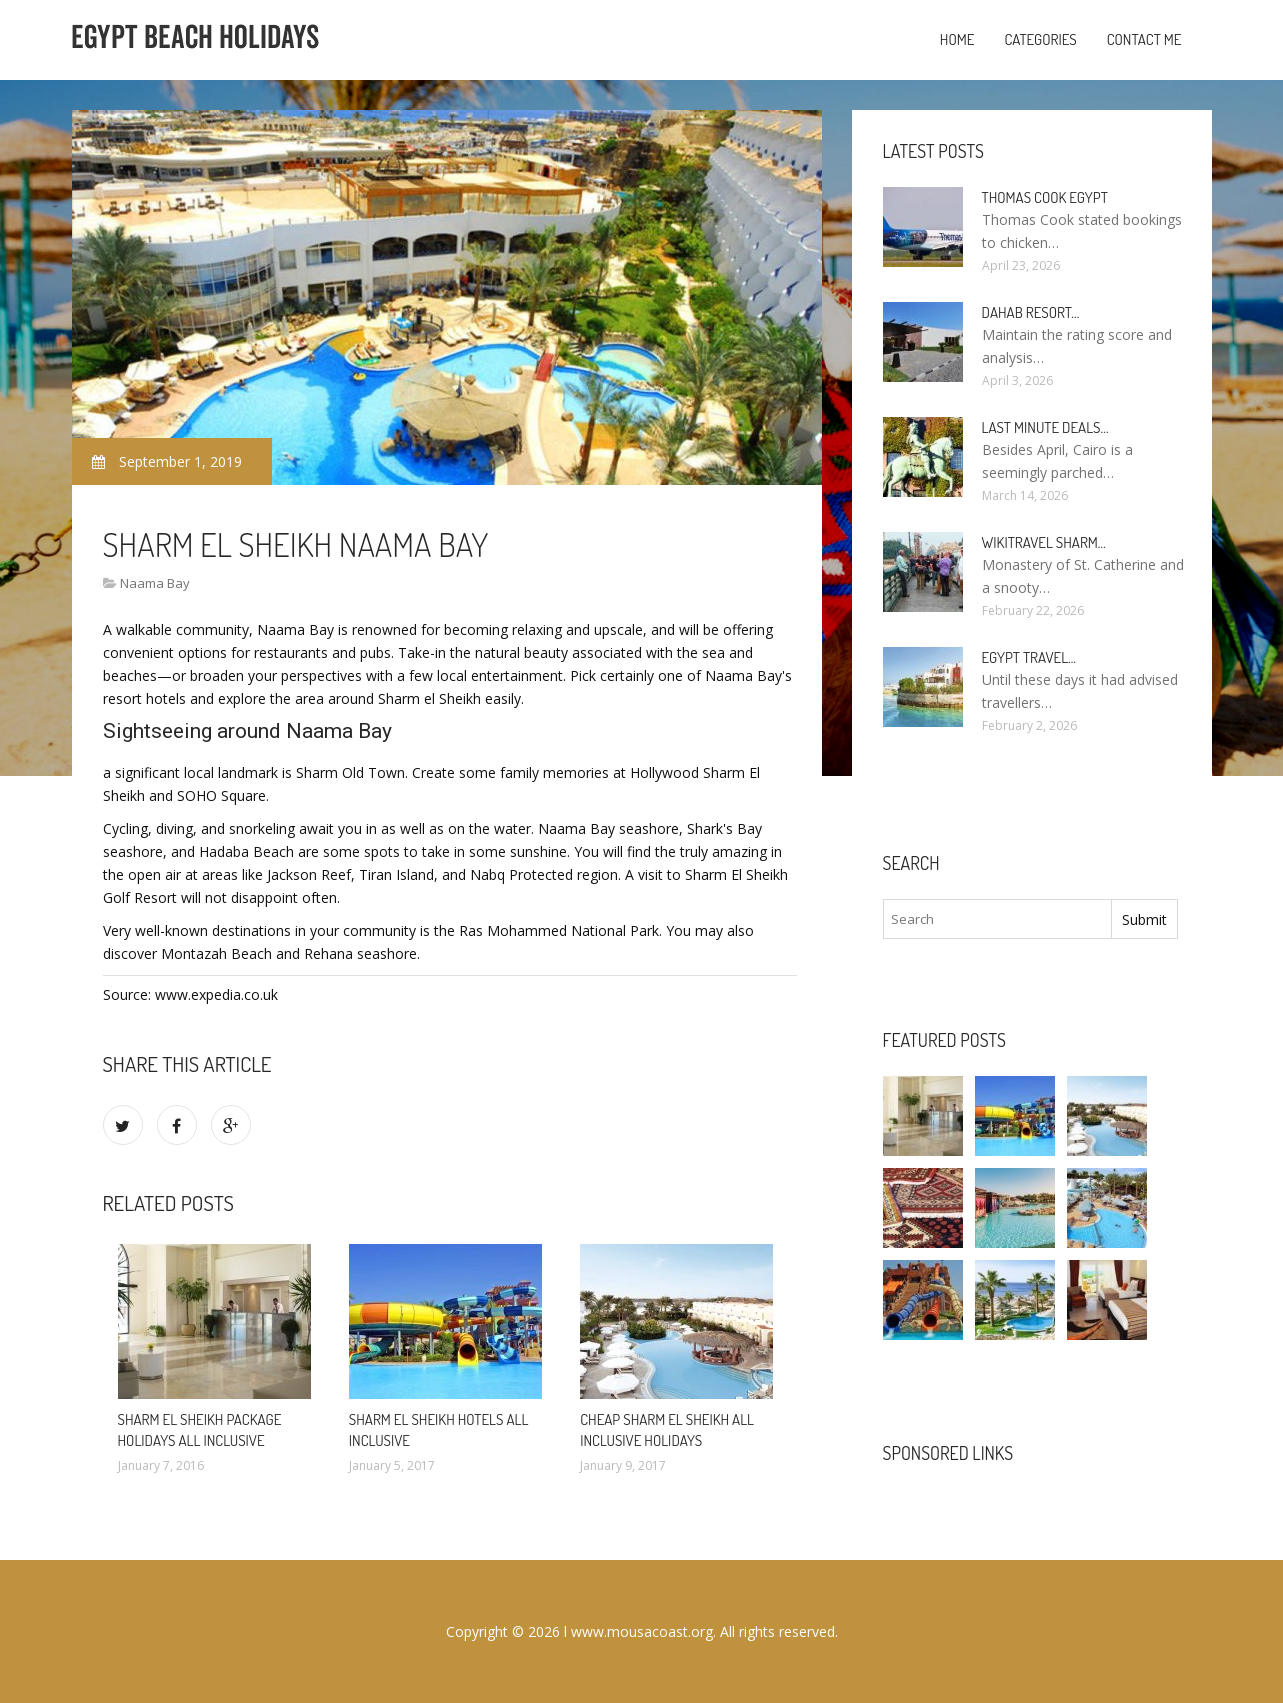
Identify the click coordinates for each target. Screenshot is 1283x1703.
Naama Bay (155, 583)
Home (957, 39)
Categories (1040, 39)
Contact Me (1144, 39)
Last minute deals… (1045, 427)
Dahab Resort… (1031, 312)
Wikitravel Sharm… (1044, 542)
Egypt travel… (1029, 657)
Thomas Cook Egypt (1045, 197)
